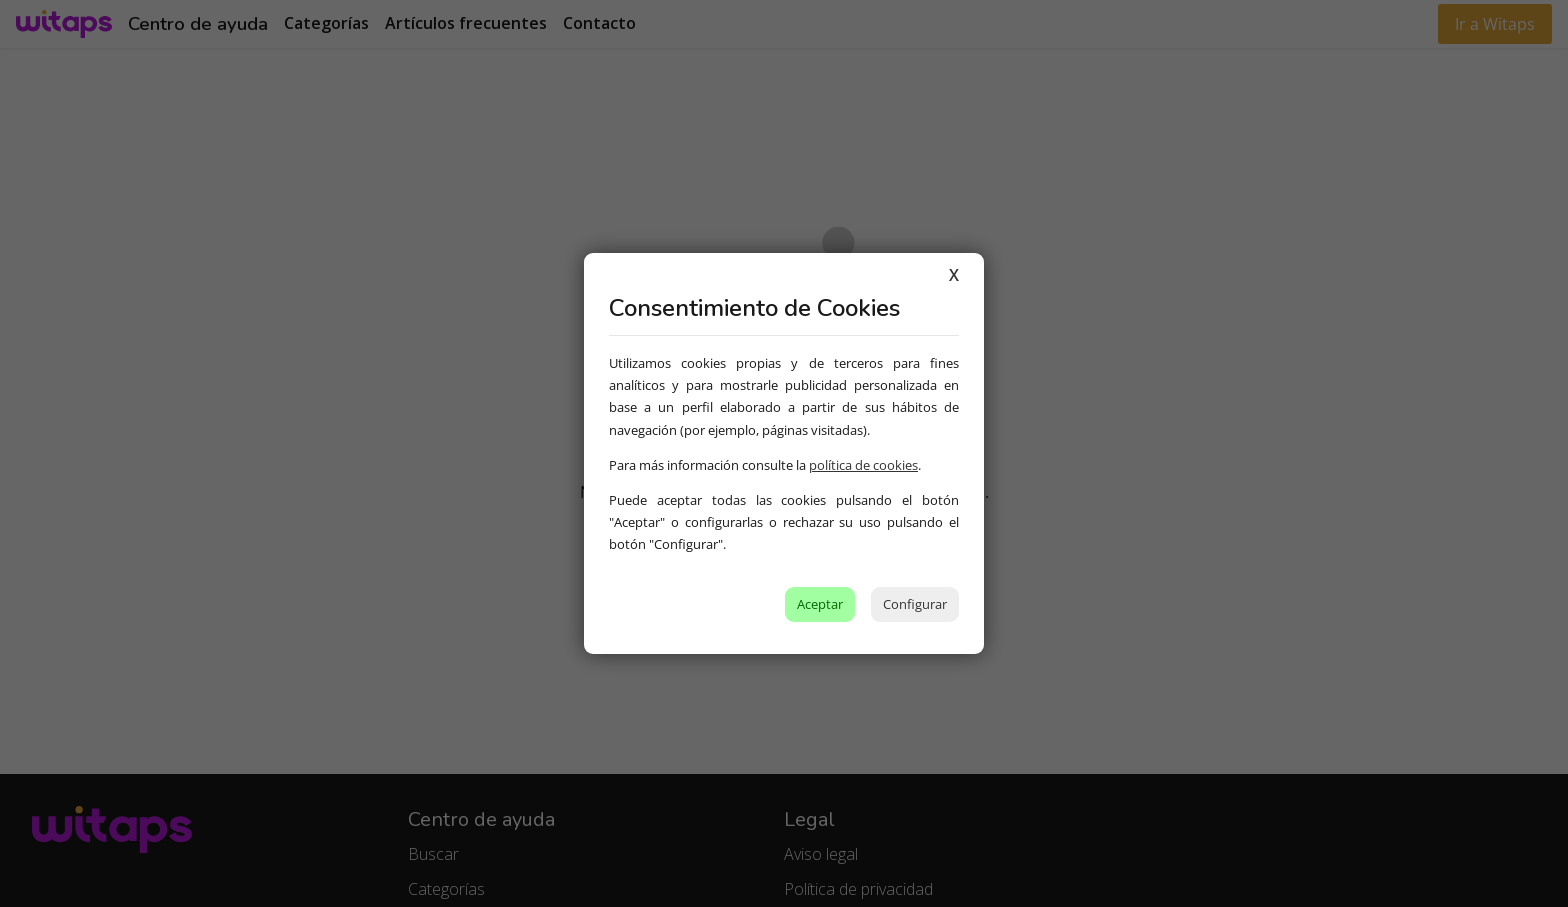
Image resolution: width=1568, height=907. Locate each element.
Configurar (915, 604)
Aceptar (820, 604)
